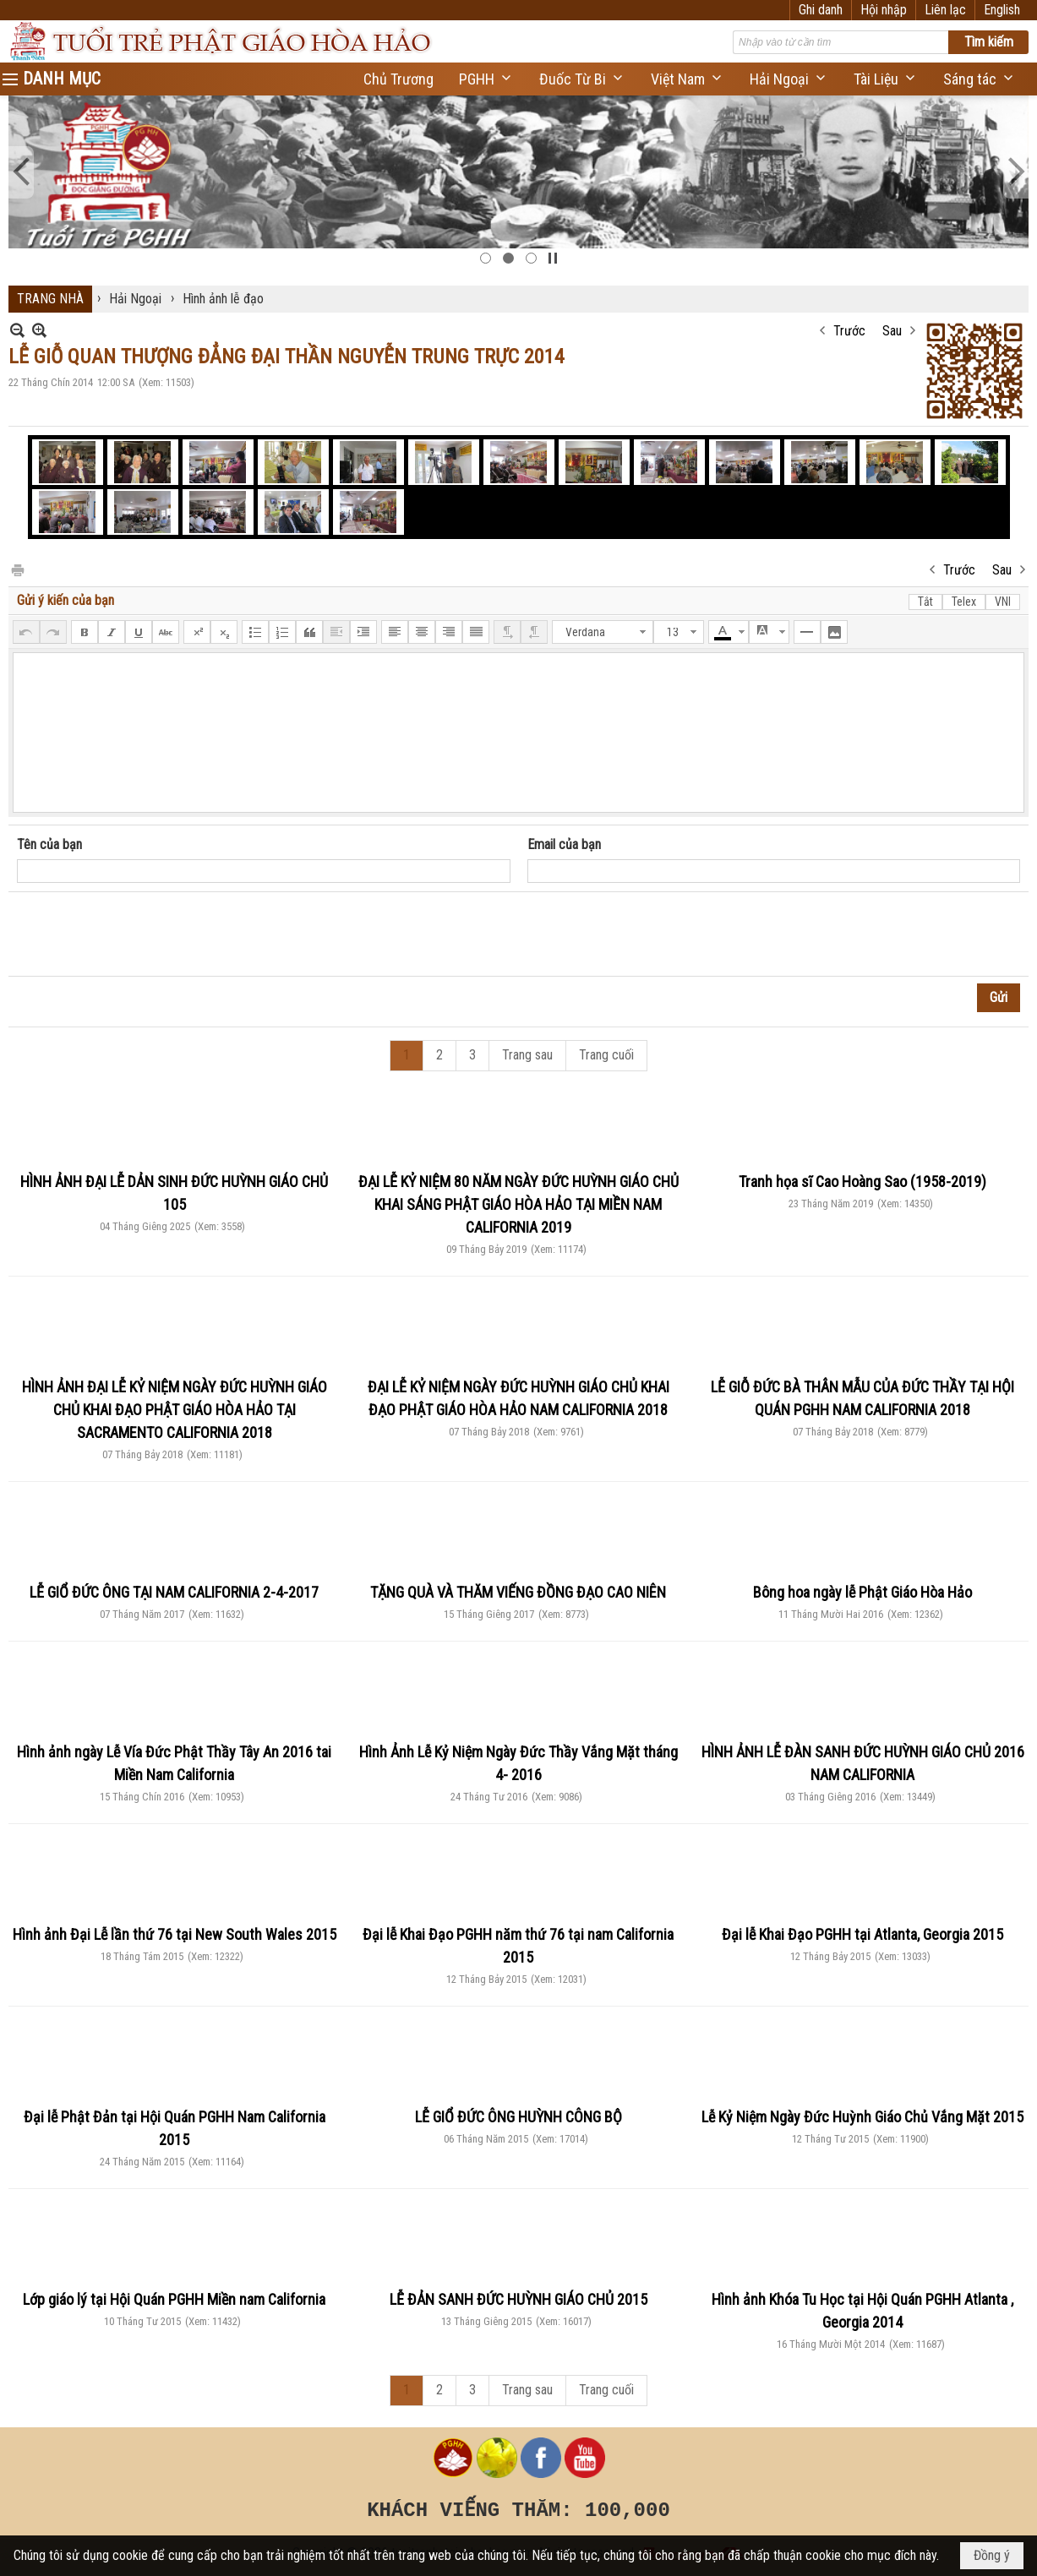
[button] (486, 79)
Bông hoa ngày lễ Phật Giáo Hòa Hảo (862, 1592)
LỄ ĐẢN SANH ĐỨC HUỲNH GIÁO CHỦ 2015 (518, 2299)
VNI (1003, 601)
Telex (964, 601)
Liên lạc (945, 10)
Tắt (925, 601)
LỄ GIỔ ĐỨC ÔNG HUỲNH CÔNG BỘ (518, 2117)
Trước (849, 331)
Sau (892, 331)
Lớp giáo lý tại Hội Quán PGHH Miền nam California (174, 2299)
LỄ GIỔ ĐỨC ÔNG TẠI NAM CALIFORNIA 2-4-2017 (174, 1592)
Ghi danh (821, 10)
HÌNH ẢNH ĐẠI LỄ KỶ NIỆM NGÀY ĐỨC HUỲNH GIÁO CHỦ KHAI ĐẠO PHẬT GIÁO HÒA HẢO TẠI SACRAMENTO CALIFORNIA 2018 (174, 1409)
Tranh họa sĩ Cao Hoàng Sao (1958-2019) (862, 1181)
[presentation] (145, 934)
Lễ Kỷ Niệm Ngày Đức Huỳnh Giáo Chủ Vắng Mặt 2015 (862, 2117)
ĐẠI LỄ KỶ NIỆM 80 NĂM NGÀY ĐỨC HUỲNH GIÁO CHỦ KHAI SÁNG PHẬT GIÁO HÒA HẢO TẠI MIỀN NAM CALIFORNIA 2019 (518, 1204)
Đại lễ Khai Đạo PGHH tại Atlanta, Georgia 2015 (862, 1934)
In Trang (16, 569)
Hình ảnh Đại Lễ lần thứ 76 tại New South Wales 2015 (174, 1934)
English (1002, 10)
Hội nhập (883, 10)
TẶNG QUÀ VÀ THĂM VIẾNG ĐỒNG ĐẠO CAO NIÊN (518, 1592)
